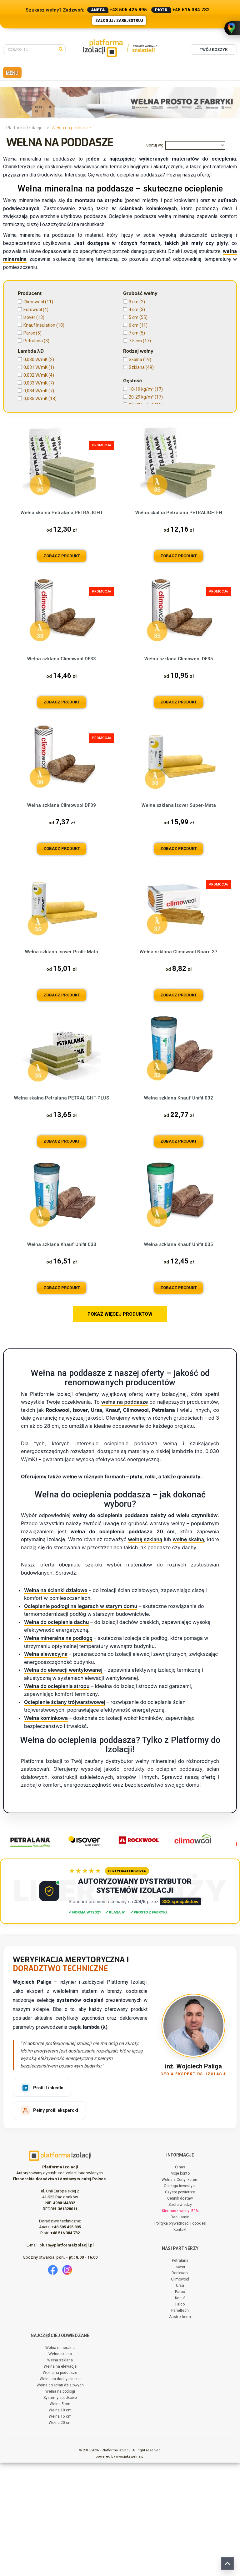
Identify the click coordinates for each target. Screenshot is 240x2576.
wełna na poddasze (124, 1515)
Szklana (141, 367)
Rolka (33, 484)
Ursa (180, 2399)
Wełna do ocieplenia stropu (56, 1799)
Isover (33, 317)
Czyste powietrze (180, 2305)
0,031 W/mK (38, 367)
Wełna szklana (60, 2473)
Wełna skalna (60, 2467)
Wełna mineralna (60, 2461)
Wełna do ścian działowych (60, 2498)
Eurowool (35, 309)
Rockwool (180, 2386)
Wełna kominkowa (46, 1831)
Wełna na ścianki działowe (56, 1703)
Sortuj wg (154, 145)
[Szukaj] (62, 48)
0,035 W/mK (40, 398)
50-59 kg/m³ (144, 420)
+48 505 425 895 (128, 9)
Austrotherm (180, 2430)
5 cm (138, 317)
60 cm (139, 506)
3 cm (137, 301)
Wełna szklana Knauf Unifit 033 (61, 1358)
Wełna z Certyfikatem (180, 2293)
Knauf (180, 2411)
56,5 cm (140, 490)
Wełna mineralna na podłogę (58, 1752)
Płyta (33, 476)
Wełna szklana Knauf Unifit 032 (178, 1211)
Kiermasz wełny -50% (180, 2324)
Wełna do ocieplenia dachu (56, 1735)
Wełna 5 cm (60, 2517)
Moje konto (180, 2287)
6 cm (138, 325)
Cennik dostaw (180, 2312)
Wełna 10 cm (60, 2523)
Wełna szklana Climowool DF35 (178, 772)
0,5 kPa (33, 446)
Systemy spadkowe (60, 2511)
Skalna (140, 359)
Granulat (35, 468)
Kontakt (180, 2343)
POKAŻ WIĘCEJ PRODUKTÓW (120, 1428)
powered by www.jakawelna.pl (120, 2570)
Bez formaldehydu (152, 468)
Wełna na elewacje (60, 2480)
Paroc (32, 332)
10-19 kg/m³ (146, 389)
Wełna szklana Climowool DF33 (61, 772)
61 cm (138, 514)
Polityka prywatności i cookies (180, 2337)
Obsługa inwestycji (180, 2299)
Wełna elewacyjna (46, 1767)
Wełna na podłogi (60, 2505)
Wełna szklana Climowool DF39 (61, 918)
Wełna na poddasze (60, 2486)
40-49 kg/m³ (144, 412)
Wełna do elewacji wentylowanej (63, 1783)
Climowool (38, 301)
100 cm (140, 529)
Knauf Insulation (43, 325)
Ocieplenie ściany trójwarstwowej (64, 1815)
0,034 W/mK (38, 390)
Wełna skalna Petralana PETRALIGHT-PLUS (61, 1211)
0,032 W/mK (38, 375)
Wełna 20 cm (60, 2536)
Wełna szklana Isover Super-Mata (179, 918)
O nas (180, 2280)
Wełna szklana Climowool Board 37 (179, 1065)
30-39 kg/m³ (146, 404)
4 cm (137, 309)
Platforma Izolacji (23, 127)
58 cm (138, 498)
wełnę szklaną (145, 1653)
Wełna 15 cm (60, 2530)
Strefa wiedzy (180, 2318)
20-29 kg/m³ (146, 397)
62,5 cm (140, 521)
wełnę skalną (188, 1653)
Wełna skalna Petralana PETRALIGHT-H (178, 626)
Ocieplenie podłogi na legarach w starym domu (80, 1719)
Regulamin (180, 2330)
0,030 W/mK (38, 359)
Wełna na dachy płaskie (60, 2492)
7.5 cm (140, 340)
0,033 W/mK (38, 382)
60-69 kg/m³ (144, 428)
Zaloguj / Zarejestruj (119, 20)
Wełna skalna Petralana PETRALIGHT (62, 626)
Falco (180, 2417)
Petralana (36, 340)
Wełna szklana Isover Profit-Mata (61, 1065)
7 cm (137, 332)
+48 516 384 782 (191, 9)
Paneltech (180, 2424)
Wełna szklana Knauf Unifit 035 (178, 1358)
